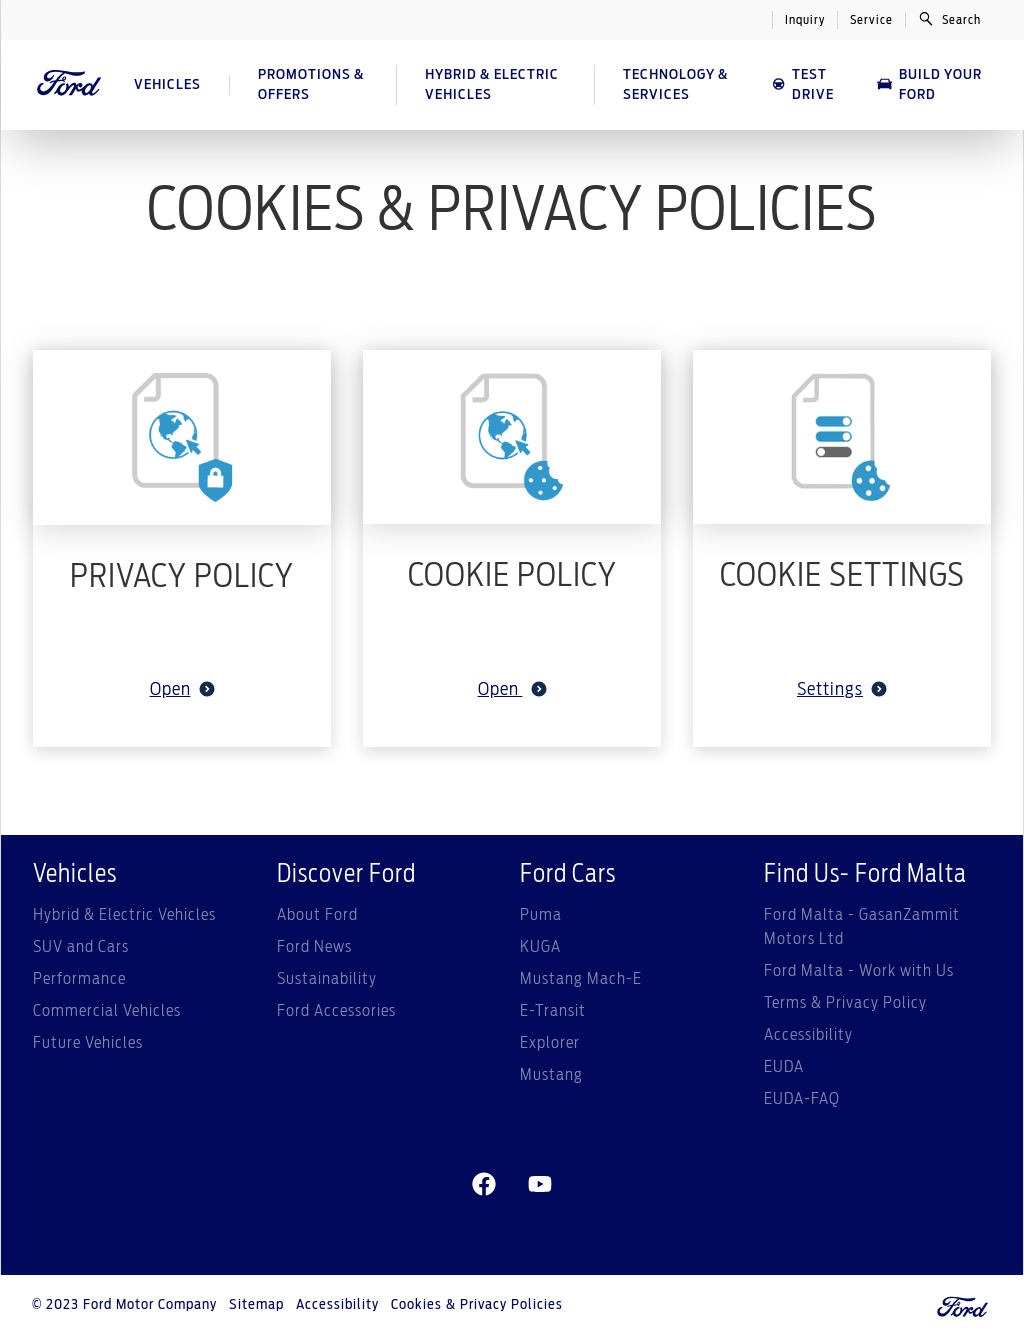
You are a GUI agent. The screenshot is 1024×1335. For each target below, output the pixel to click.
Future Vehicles (88, 1043)
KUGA (540, 947)
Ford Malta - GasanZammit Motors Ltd (862, 927)
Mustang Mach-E (581, 979)
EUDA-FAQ (802, 1099)
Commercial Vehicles (107, 1011)
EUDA (784, 1067)
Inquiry (805, 20)
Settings (842, 690)
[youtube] (540, 1185)
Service (871, 20)
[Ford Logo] (69, 84)
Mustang (551, 1075)
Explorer (550, 1043)
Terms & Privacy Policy (845, 1003)
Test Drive (802, 85)
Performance (79, 979)
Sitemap (256, 1305)
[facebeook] (484, 1185)
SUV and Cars (81, 947)
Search (949, 19)
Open (182, 690)
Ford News (314, 947)
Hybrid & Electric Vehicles (124, 915)
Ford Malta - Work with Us (859, 971)
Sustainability (327, 979)
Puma (541, 915)
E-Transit (553, 1011)
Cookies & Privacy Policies (477, 1305)
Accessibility (808, 1035)
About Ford (317, 915)
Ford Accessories (336, 1011)
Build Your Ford (929, 85)
